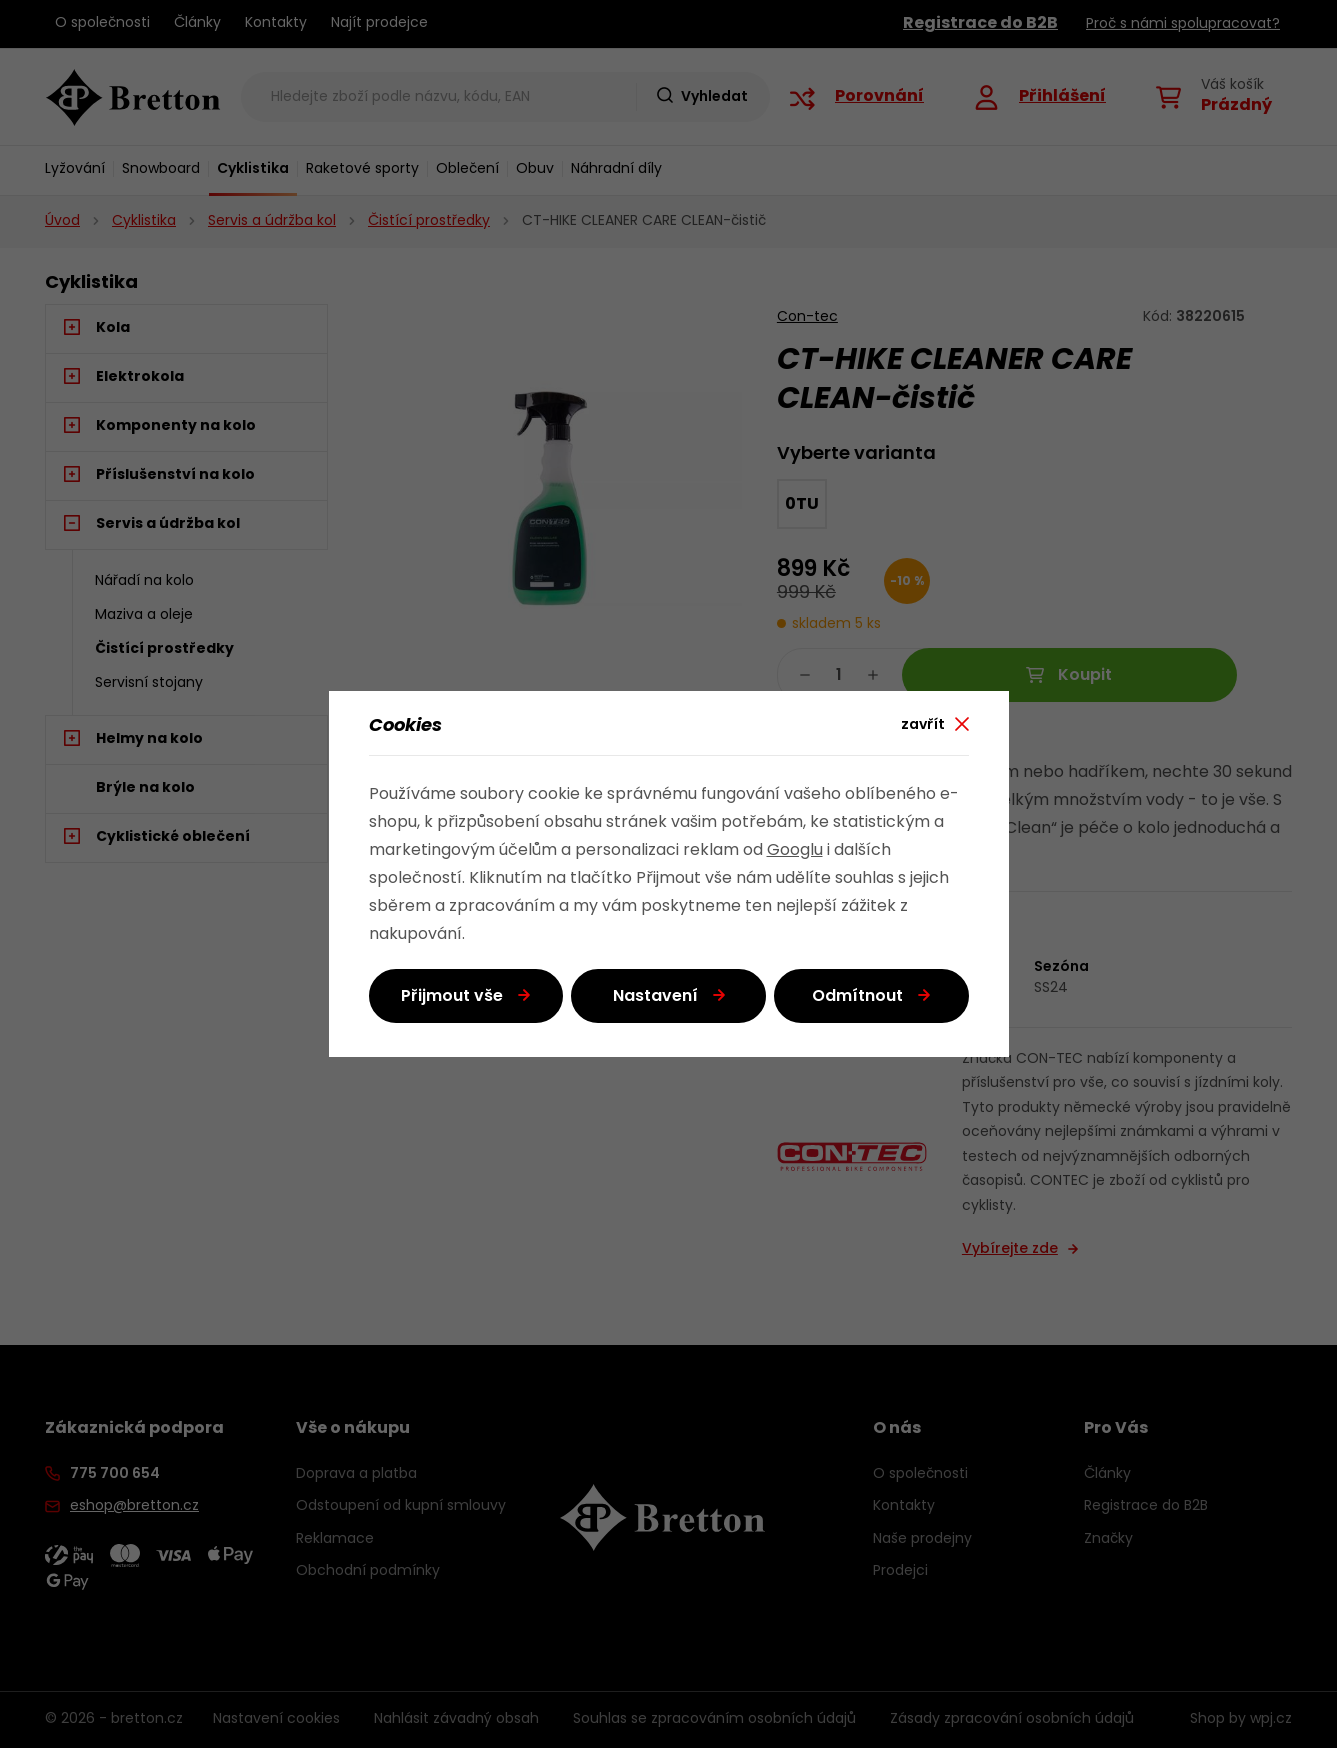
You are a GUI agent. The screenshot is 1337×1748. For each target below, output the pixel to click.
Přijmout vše (452, 997)
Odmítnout (857, 997)
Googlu (795, 851)
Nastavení (655, 997)
